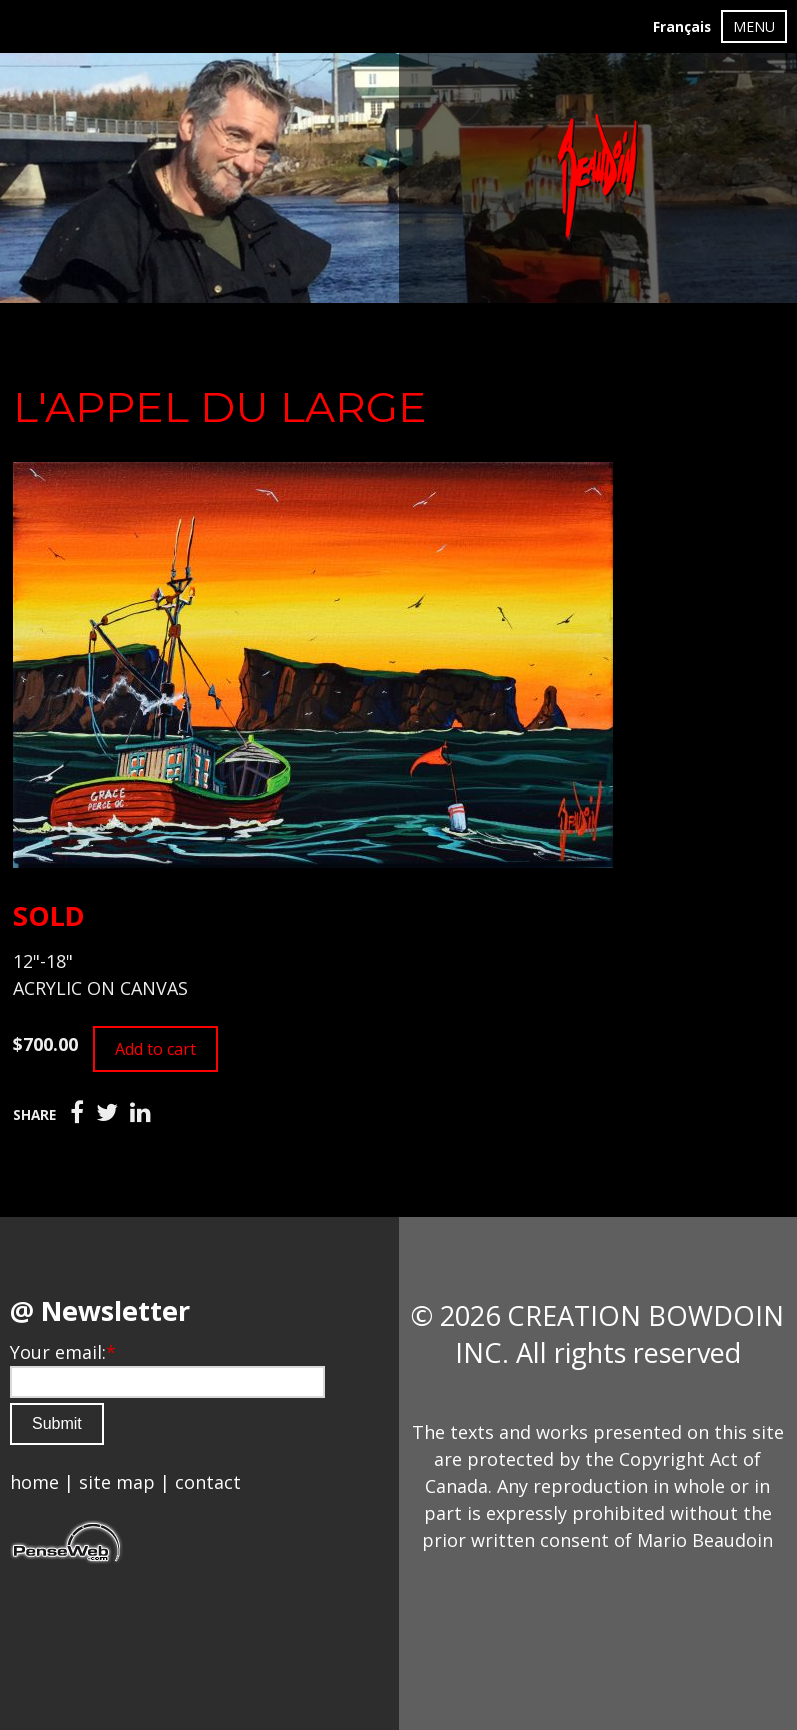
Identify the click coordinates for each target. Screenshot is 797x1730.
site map (117, 1482)
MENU (754, 26)
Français (682, 27)
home (34, 1482)
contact (208, 1482)
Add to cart (155, 1049)
